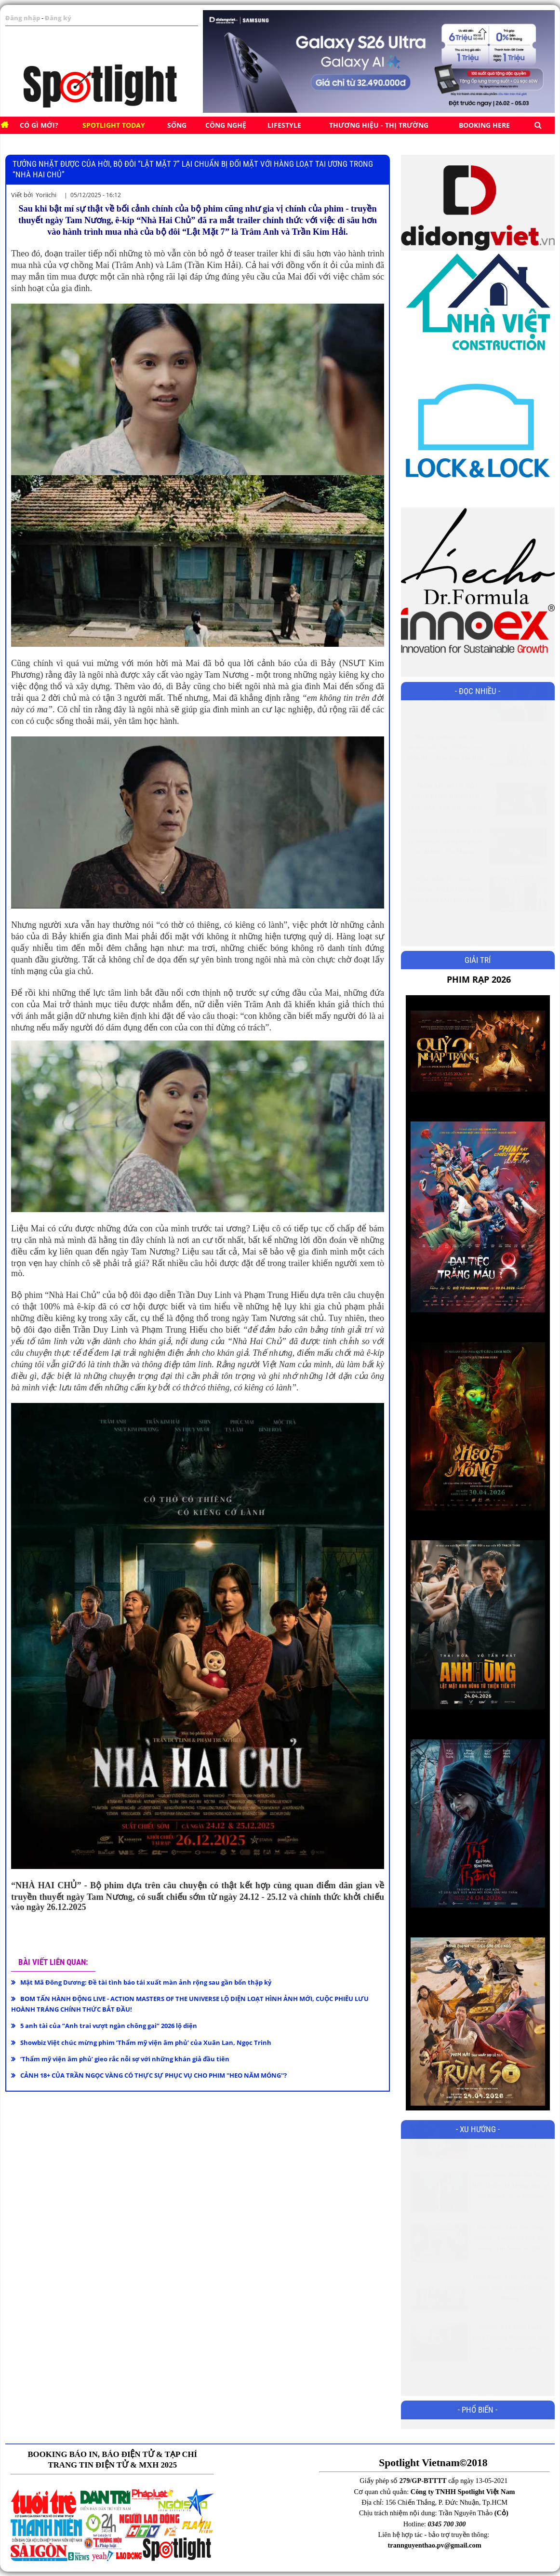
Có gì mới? (39, 125)
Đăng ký (53, 17)
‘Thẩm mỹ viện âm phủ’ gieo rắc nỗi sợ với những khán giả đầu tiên (124, 2059)
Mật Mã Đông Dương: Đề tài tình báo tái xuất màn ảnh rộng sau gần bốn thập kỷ (145, 1982)
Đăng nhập (21, 17)
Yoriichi (46, 194)
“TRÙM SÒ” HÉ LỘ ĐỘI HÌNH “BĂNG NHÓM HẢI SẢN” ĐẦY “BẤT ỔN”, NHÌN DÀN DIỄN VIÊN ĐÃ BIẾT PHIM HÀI (445, 831)
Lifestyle (284, 125)
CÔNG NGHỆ (225, 125)
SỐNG (177, 125)
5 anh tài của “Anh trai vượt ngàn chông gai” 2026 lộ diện (108, 2025)
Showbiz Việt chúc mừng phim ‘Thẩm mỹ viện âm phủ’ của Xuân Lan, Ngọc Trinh (145, 2042)
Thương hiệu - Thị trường (378, 125)
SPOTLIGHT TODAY (113, 125)
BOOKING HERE (484, 125)
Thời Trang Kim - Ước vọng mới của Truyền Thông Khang (510, 2311)
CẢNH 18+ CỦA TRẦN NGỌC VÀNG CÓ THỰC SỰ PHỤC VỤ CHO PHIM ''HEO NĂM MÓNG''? (153, 2075)
